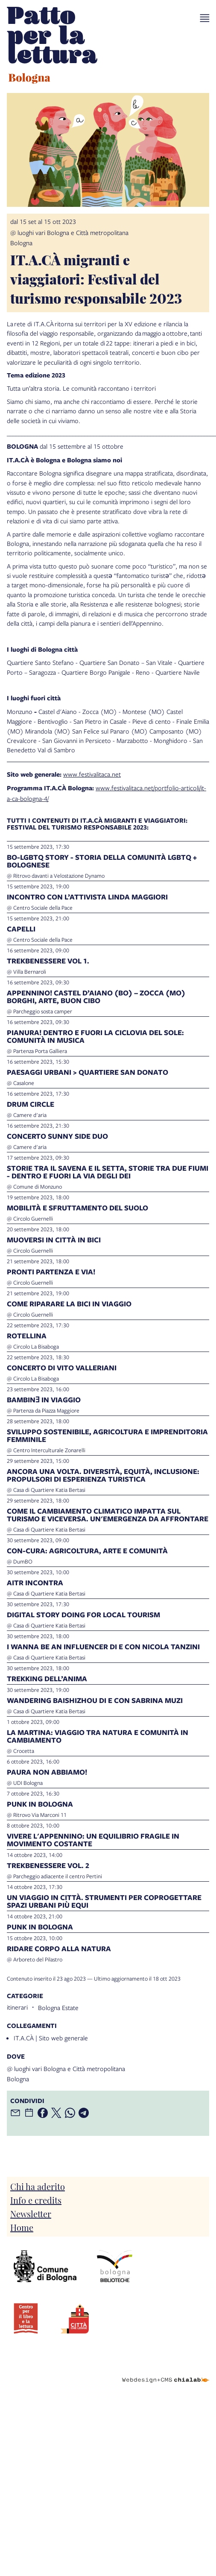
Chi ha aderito (37, 2186)
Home (21, 2227)
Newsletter (30, 2213)
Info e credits (35, 2200)
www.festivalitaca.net (92, 774)
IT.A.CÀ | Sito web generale (51, 2038)
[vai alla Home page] (52, 46)
